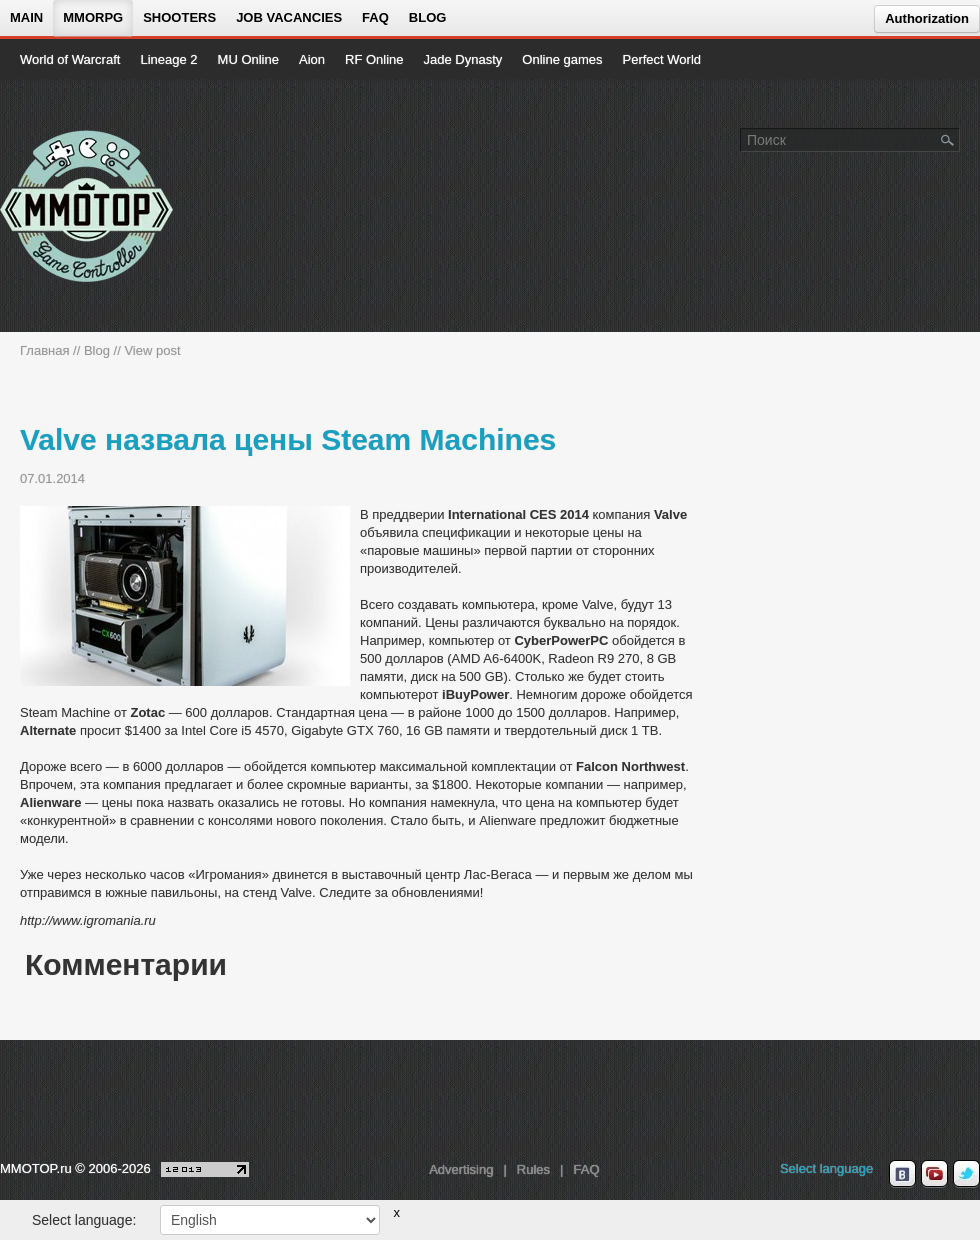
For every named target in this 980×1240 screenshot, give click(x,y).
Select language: (84, 1220)
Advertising (461, 1169)
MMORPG (93, 17)
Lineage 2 (168, 59)
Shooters (179, 17)
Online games (562, 59)
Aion (312, 59)
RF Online (374, 59)
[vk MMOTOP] (902, 1174)
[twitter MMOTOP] (966, 1174)
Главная (44, 350)
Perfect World (662, 59)
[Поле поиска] (948, 139)
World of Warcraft (70, 59)
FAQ (375, 17)
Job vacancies (289, 17)
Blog (428, 17)
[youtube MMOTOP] (934, 1174)
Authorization (927, 18)
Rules (533, 1169)
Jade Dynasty (463, 59)
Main (26, 17)
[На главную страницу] (87, 206)
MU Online (248, 59)
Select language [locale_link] (826, 1168)
